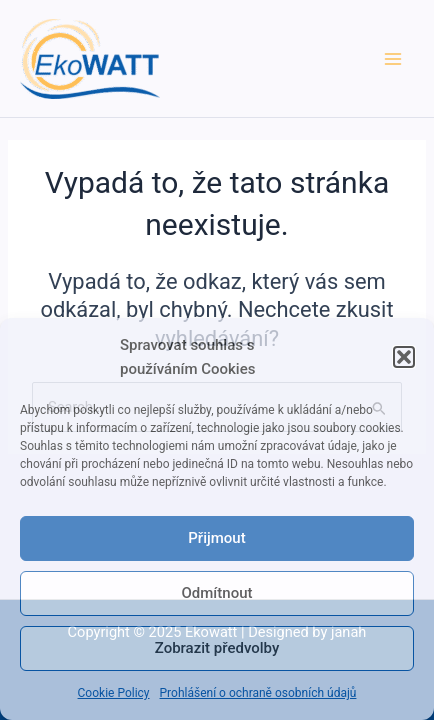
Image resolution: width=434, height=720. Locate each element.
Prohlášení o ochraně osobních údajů (258, 693)
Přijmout (216, 538)
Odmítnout (217, 593)
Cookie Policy (114, 693)
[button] (404, 357)
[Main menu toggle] (393, 59)
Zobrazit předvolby (217, 648)
